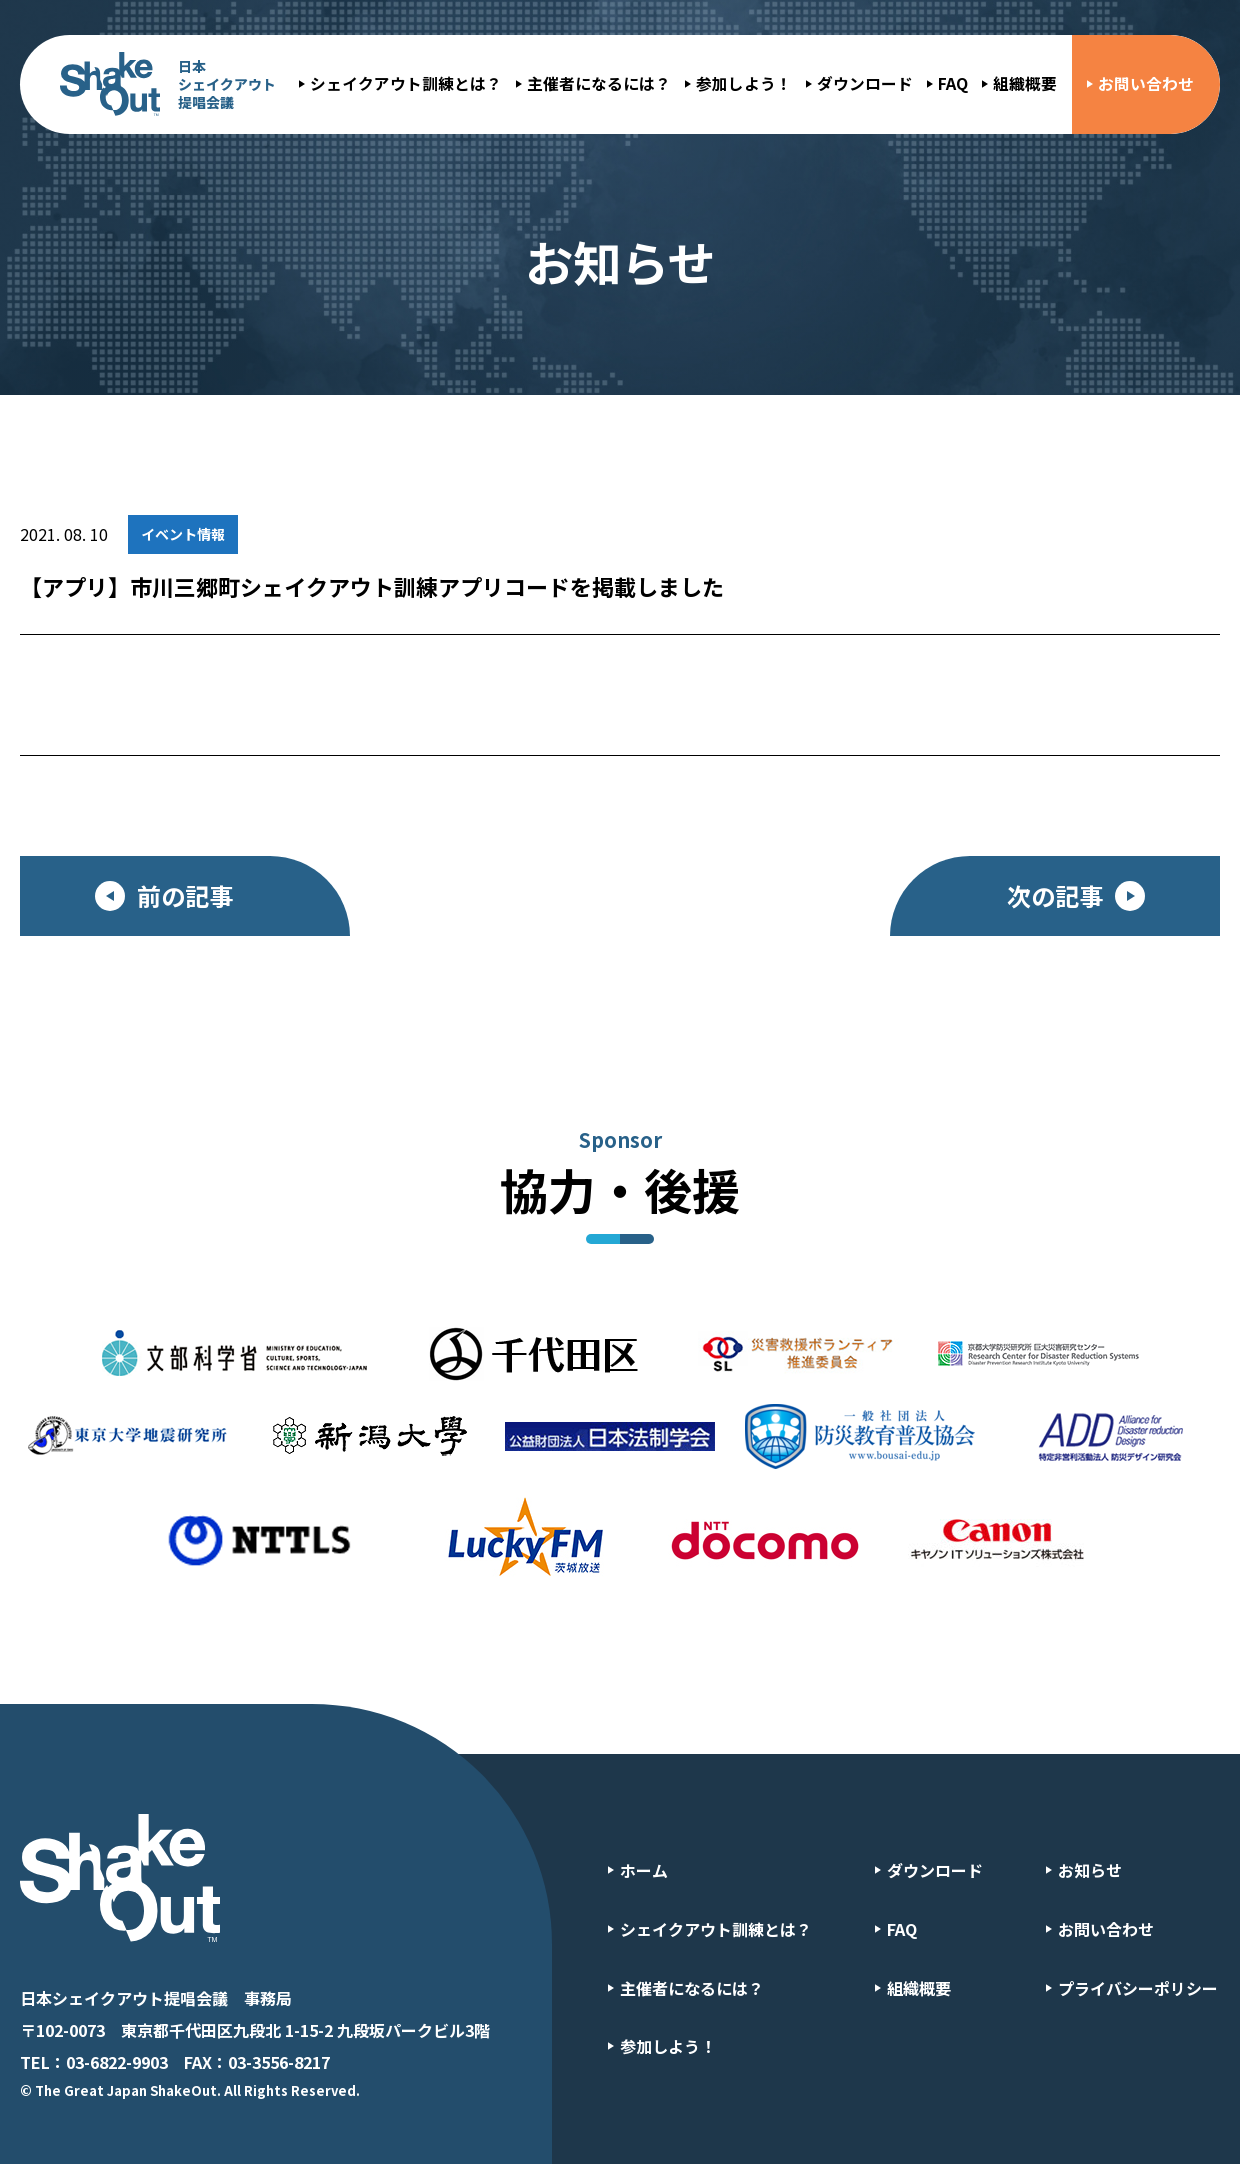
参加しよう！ (744, 83)
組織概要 (1025, 83)
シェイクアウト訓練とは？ (406, 83)
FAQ (953, 83)
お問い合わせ (1146, 83)
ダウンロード (865, 83)
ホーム (644, 1870)
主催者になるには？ (599, 83)
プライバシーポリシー (1138, 1988)
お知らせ (1090, 1870)
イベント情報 (183, 534)
